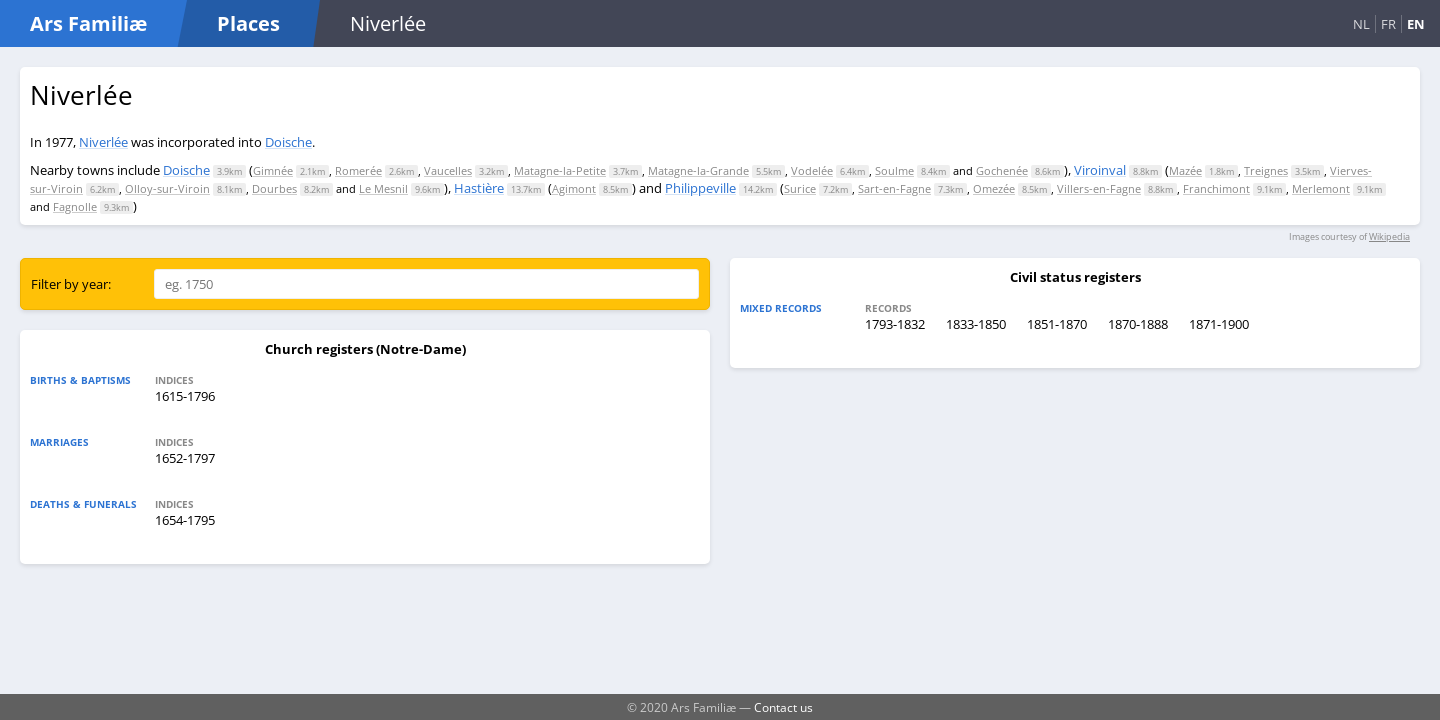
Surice (800, 188)
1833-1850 (976, 324)
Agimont (574, 188)
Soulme (894, 170)
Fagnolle (75, 206)
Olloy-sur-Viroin (167, 188)
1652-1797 (185, 458)
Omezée (994, 188)
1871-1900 (1219, 324)
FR (1388, 24)
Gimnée (273, 170)
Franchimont (1216, 188)
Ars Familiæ (88, 23)
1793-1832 (895, 324)
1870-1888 (1138, 324)
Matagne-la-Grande (698, 170)
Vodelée (812, 170)
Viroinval (1100, 170)
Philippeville (700, 188)
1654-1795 (185, 520)
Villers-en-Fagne (1099, 188)
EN (1416, 24)
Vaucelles (448, 170)
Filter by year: (71, 284)
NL (1361, 24)
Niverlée (103, 142)
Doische (288, 142)
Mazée (1185, 170)
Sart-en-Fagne (894, 188)
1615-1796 (185, 396)
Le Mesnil (383, 188)
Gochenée (1002, 170)
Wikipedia (1389, 236)
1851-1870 (1057, 324)
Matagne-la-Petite (560, 170)
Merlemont (1321, 188)
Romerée (358, 170)
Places (248, 23)
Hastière (479, 188)
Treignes (1266, 170)
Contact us (783, 707)
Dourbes (274, 188)
